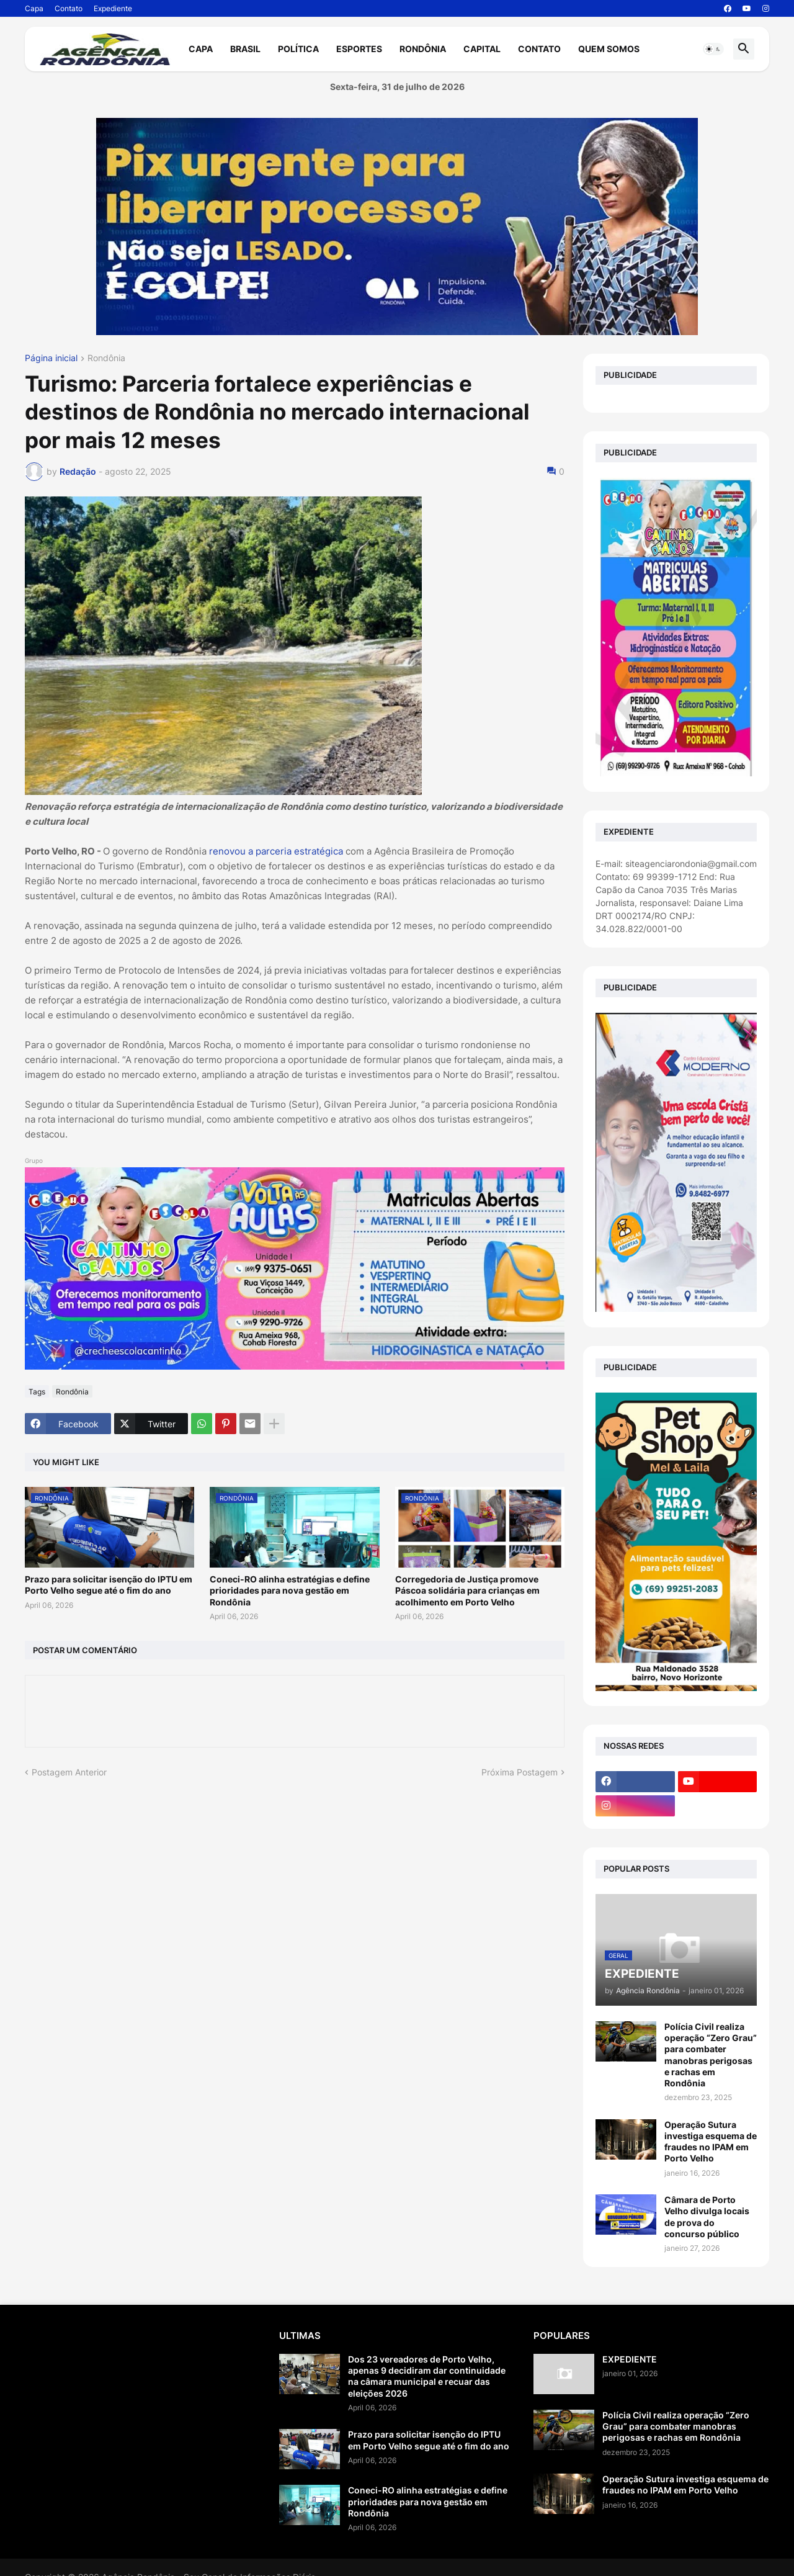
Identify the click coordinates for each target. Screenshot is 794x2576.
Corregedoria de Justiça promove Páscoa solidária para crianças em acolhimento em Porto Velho (467, 1590)
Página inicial (51, 358)
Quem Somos (609, 48)
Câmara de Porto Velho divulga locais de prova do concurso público (706, 2216)
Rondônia (422, 48)
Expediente (113, 8)
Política (298, 48)
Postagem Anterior (69, 1772)
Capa (34, 8)
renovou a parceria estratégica (277, 851)
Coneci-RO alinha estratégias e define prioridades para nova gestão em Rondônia (290, 1590)
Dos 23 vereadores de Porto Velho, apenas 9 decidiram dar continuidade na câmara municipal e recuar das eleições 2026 (427, 2376)
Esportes (359, 48)
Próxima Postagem (519, 1772)
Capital (482, 48)
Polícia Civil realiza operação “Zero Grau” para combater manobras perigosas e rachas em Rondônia (710, 2054)
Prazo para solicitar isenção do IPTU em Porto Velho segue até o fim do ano (108, 1584)
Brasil (245, 48)
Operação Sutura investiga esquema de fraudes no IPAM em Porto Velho (710, 2141)
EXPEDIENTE (629, 2359)
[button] (713, 49)
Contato (69, 8)
